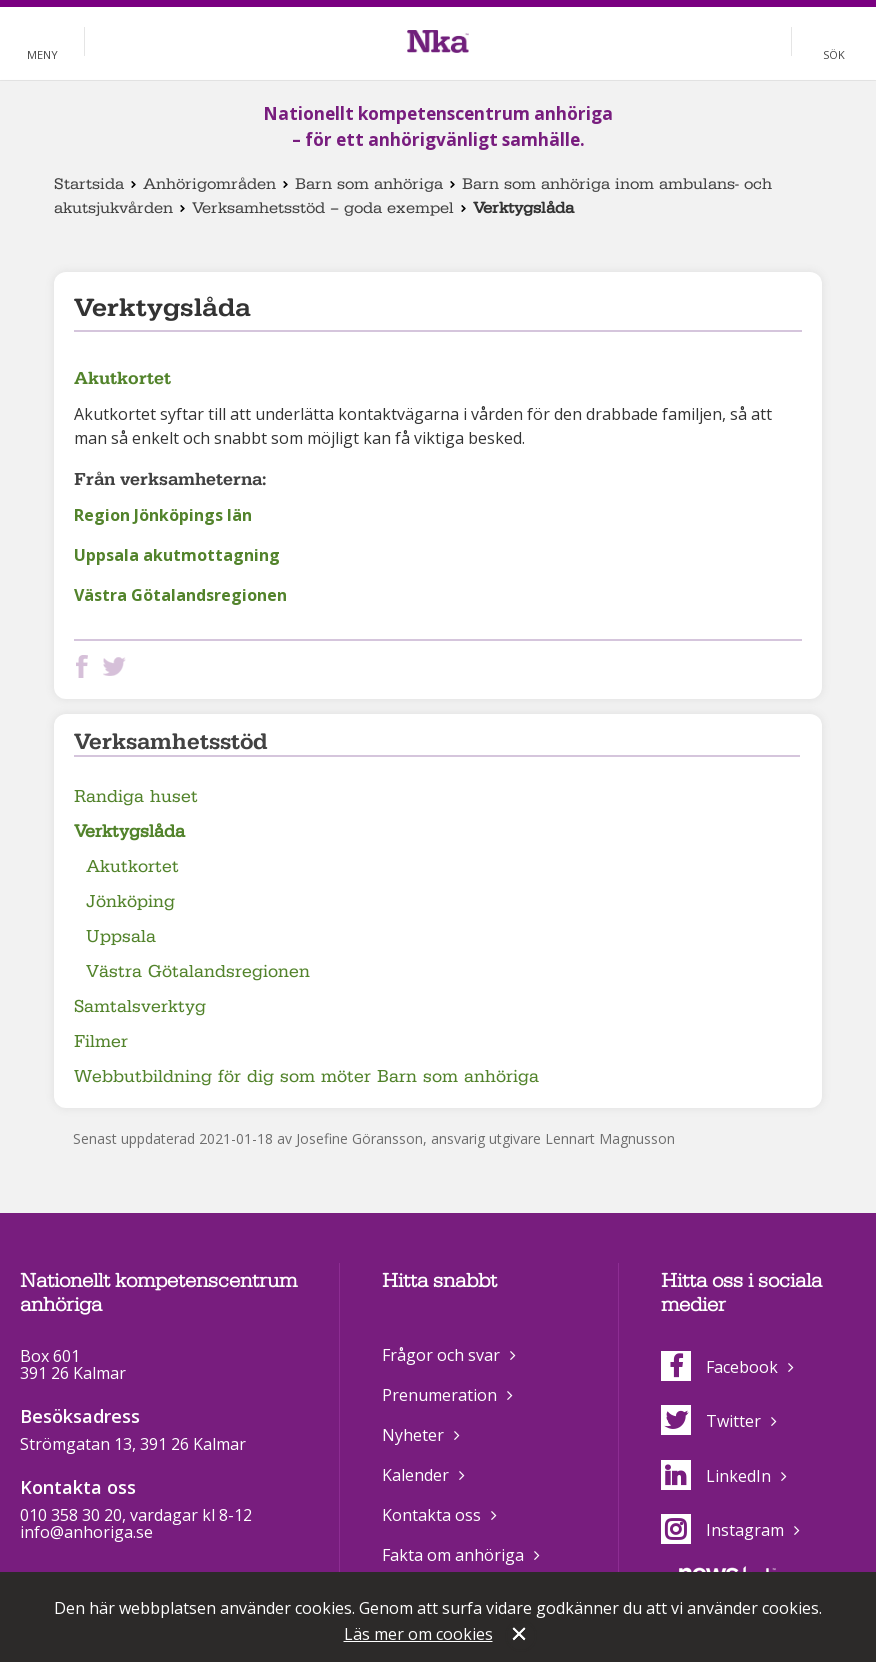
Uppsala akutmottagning (177, 555)
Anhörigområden (209, 184)
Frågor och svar (441, 1355)
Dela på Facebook (86, 666)
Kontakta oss (431, 1515)
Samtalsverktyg (140, 1006)
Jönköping (130, 901)
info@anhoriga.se (86, 1532)
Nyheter (413, 1435)
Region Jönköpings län (163, 515)
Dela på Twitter (118, 666)
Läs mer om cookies (418, 1634)
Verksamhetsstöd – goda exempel (323, 208)
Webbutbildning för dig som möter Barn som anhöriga (306, 1076)
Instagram (722, 1530)
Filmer (101, 1041)
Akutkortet (122, 378)
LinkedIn (716, 1476)
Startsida (89, 184)
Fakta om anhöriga (453, 1555)
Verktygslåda (129, 831)
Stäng (521, 1636)
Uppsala (121, 936)
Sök (834, 54)
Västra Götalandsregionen (180, 595)
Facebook (719, 1367)
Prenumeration (439, 1395)
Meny (42, 54)
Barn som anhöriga (369, 184)
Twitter (711, 1421)
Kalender (415, 1475)
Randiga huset (136, 796)
